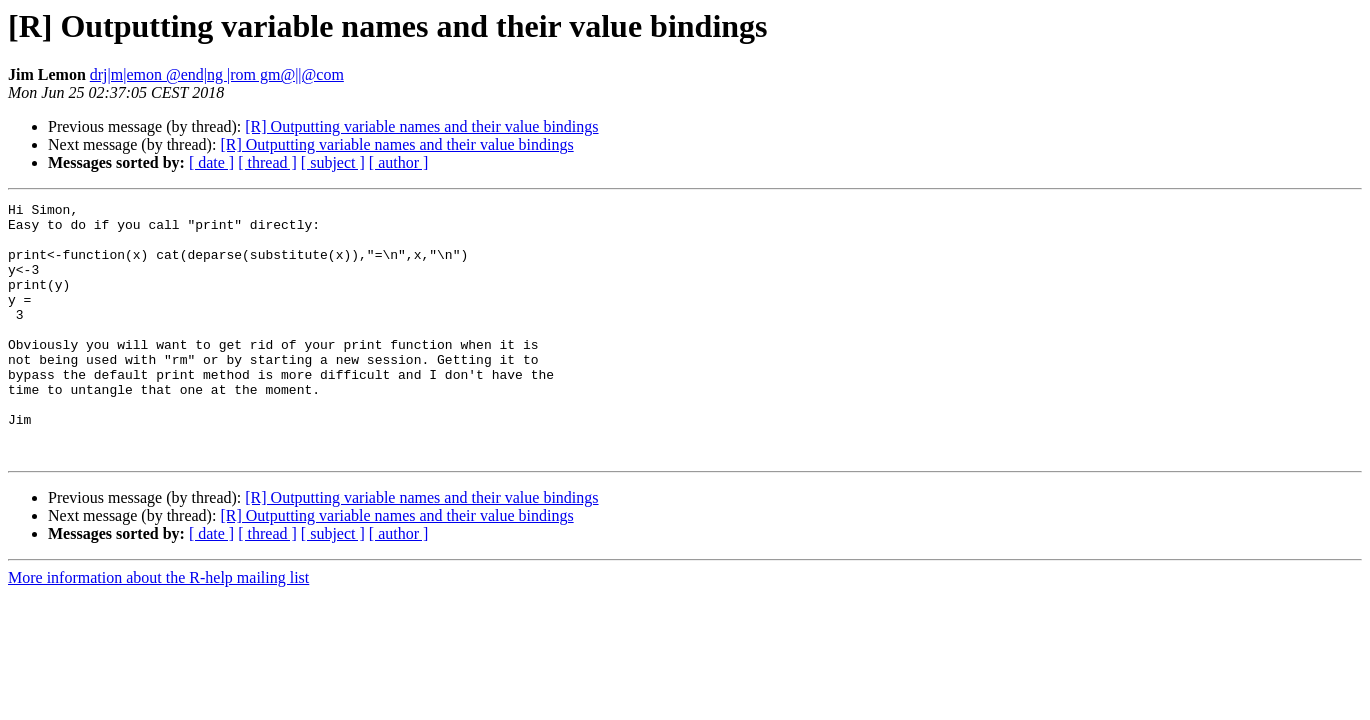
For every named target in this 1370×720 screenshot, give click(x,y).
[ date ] (211, 162)
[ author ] (399, 162)
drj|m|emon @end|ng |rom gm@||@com (217, 74)
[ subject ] (333, 162)
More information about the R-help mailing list (158, 628)
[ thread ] (267, 162)
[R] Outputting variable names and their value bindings (421, 126)
